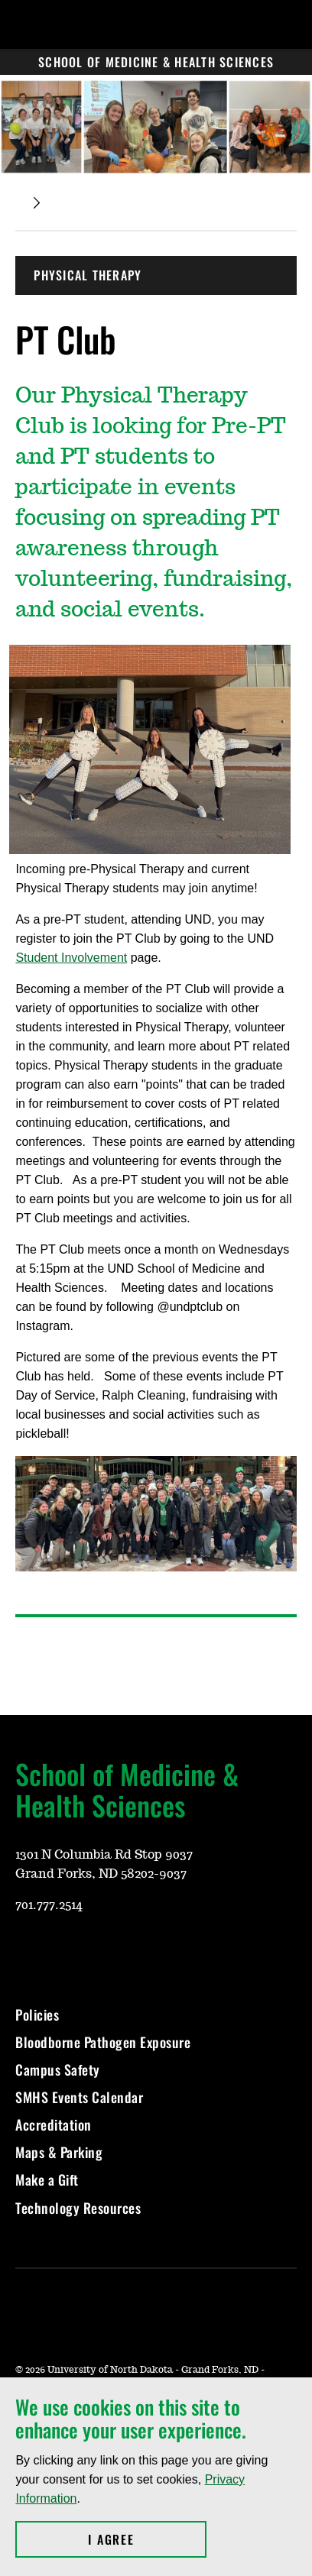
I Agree (147, 2539)
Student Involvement (71, 957)
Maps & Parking (58, 2152)
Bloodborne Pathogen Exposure (102, 2042)
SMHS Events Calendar (79, 2097)
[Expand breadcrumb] (37, 203)
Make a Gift (47, 2179)
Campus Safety (57, 2069)
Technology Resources (78, 2208)
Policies (37, 2014)
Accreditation (53, 2124)
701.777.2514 (49, 1905)
